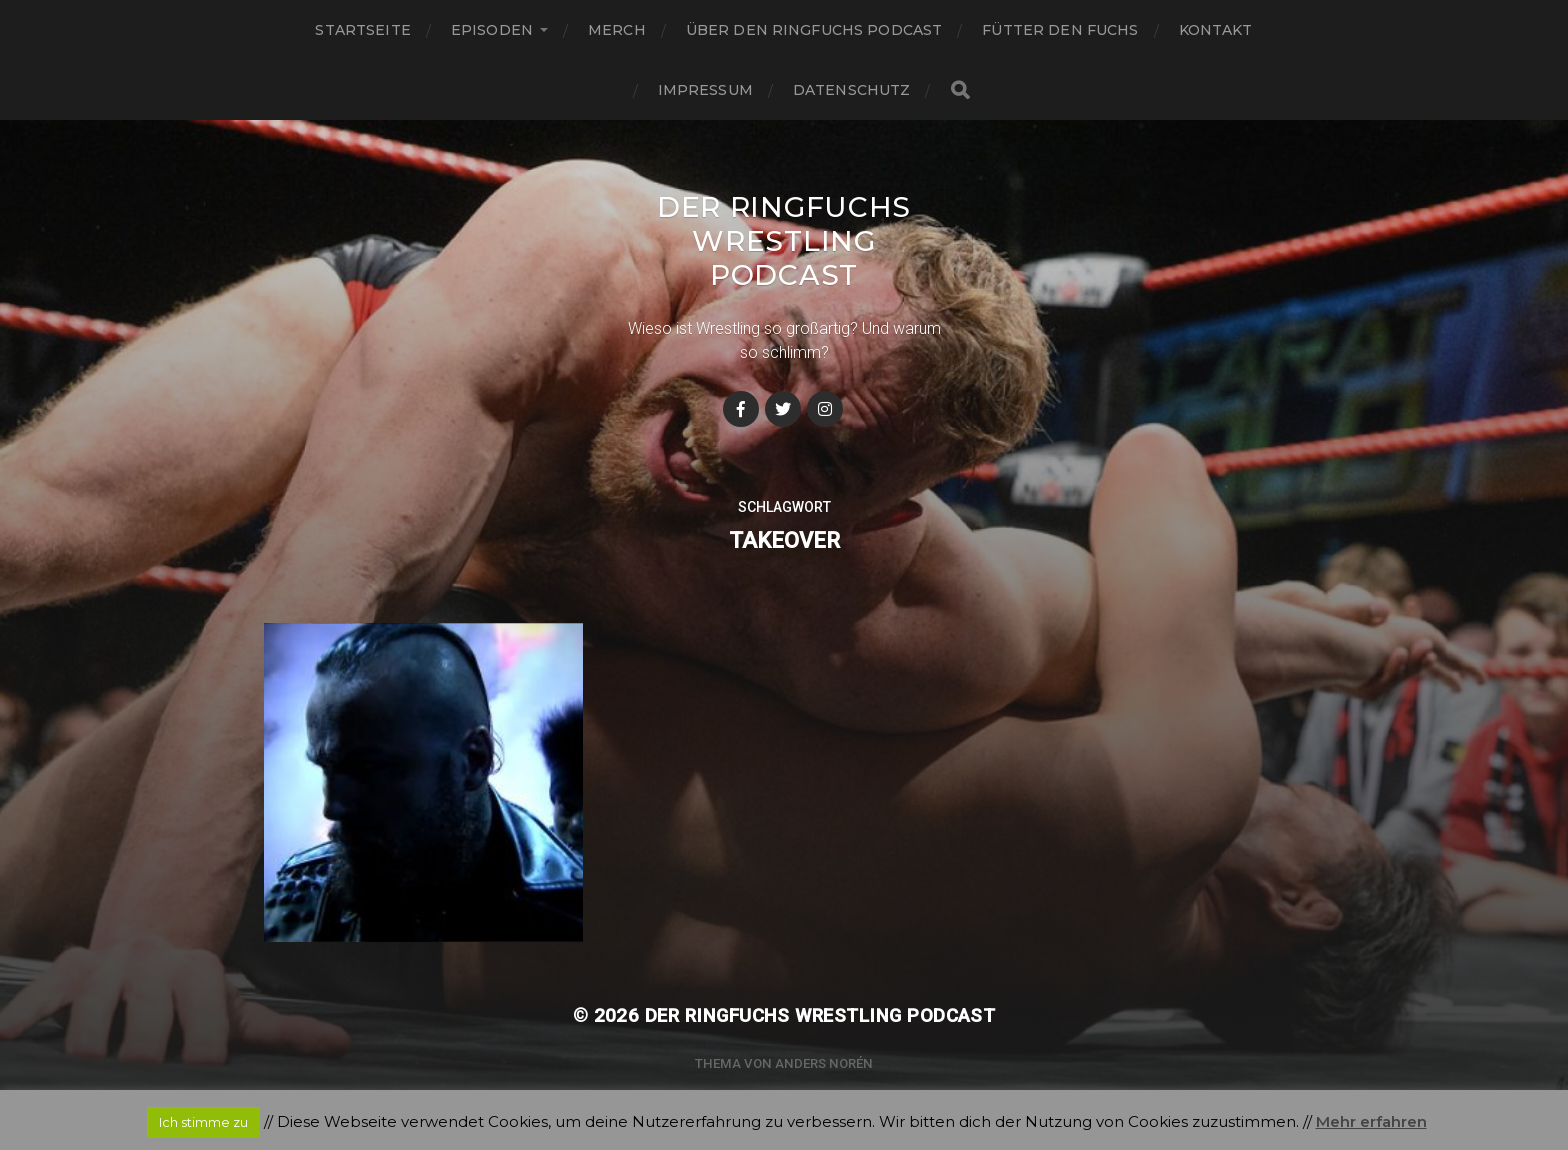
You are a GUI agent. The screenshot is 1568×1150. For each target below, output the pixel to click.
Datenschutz (852, 90)
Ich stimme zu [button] (203, 1122)
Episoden (492, 30)
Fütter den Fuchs (1060, 30)
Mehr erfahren (1371, 1121)
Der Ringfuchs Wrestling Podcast (784, 241)
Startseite (362, 30)
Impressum (705, 90)
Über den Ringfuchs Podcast (814, 30)
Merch (617, 30)
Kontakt (1216, 30)
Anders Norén (824, 1063)
